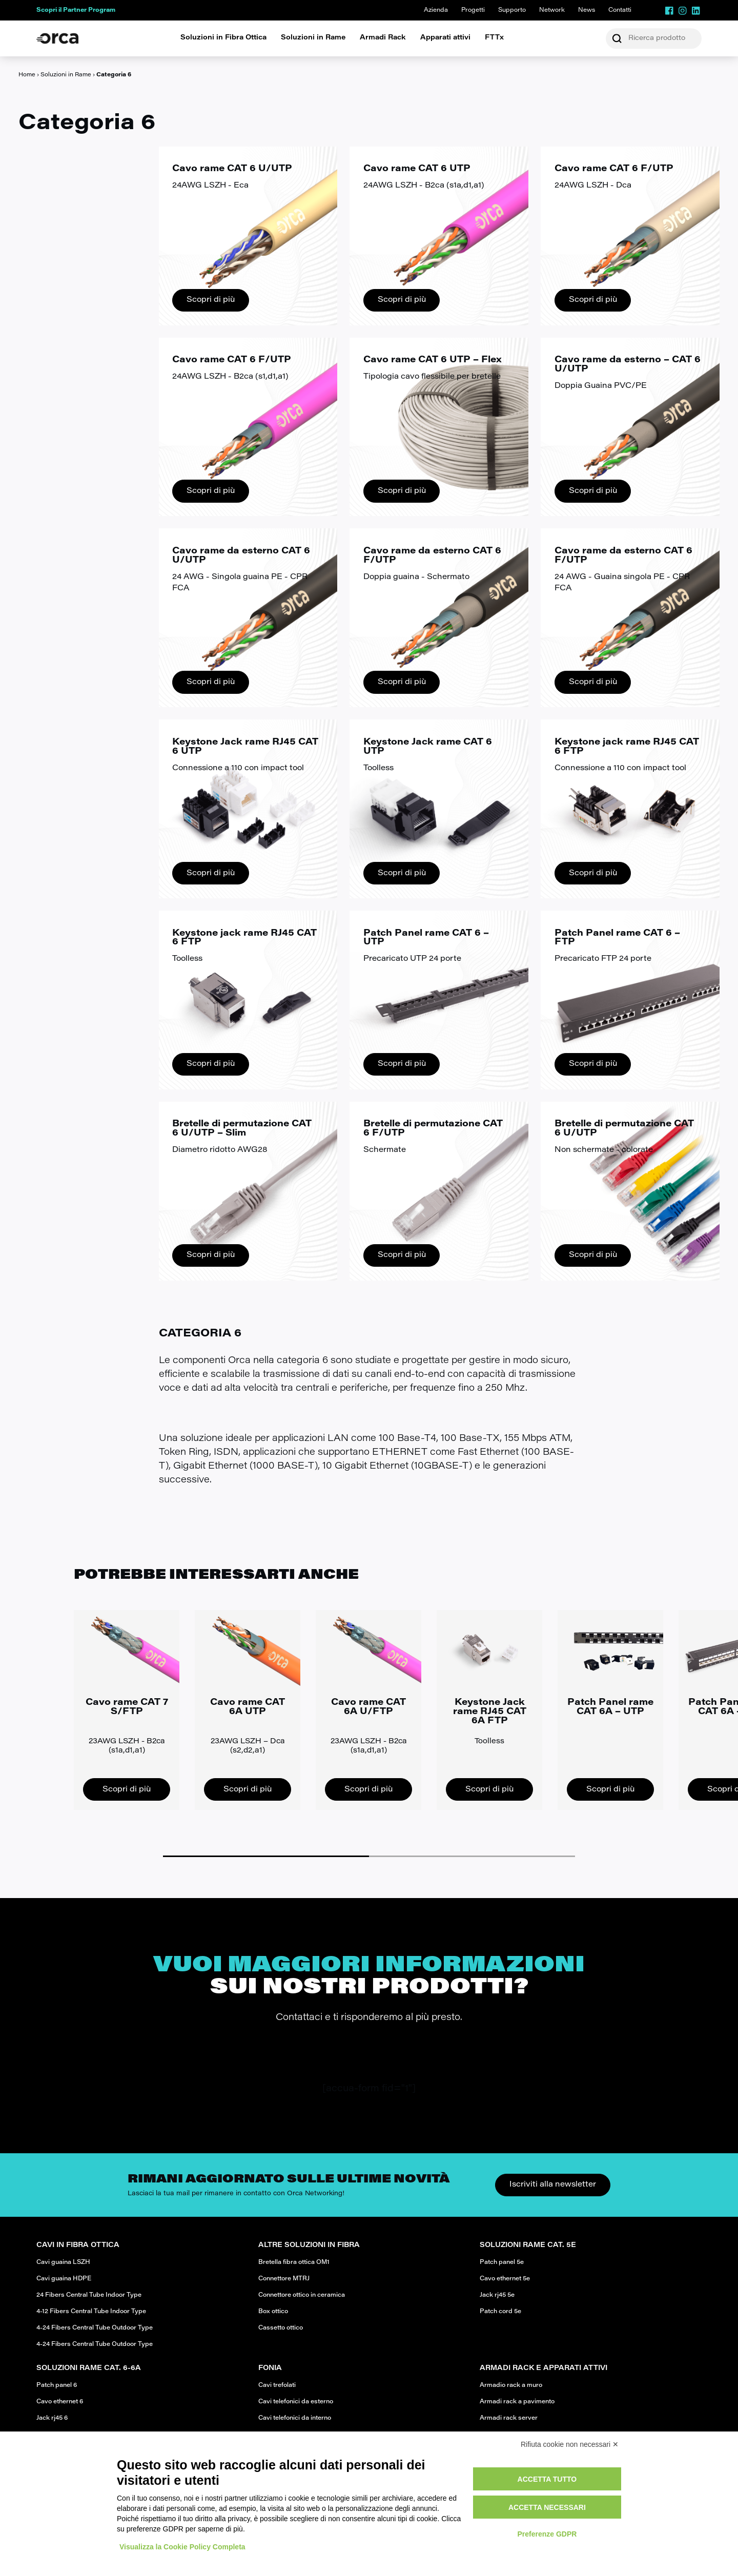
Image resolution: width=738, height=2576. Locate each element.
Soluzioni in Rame (313, 37)
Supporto (512, 10)
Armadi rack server (509, 2418)
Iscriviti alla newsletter (552, 2185)
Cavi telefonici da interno (294, 2418)
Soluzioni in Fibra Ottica (223, 37)
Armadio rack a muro (511, 2385)
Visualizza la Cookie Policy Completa (182, 2547)
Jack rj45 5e (497, 2295)
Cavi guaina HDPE (63, 2279)
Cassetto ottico (280, 2328)
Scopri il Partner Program (75, 10)
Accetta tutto (547, 2479)
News (586, 10)
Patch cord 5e (500, 2312)
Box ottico (273, 2312)
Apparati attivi (445, 37)
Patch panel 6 (56, 2385)
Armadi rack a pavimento (517, 2402)
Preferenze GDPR (547, 2534)
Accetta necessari (547, 2507)
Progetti (473, 10)
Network (552, 10)
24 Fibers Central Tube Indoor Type (88, 2295)
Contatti (619, 10)
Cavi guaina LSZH (63, 2262)
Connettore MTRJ (284, 2279)
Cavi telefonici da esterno (295, 2402)
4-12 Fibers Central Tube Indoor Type (91, 2312)
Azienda (436, 10)
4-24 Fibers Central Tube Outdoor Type (94, 2328)
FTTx (494, 37)
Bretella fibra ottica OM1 (294, 2262)
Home (26, 75)
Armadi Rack (383, 37)
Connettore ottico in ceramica (301, 2295)
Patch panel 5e (502, 2262)
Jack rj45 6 (52, 2418)
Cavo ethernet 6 (59, 2402)
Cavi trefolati (277, 2385)
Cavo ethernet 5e (505, 2279)
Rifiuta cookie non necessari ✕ (570, 2444)
